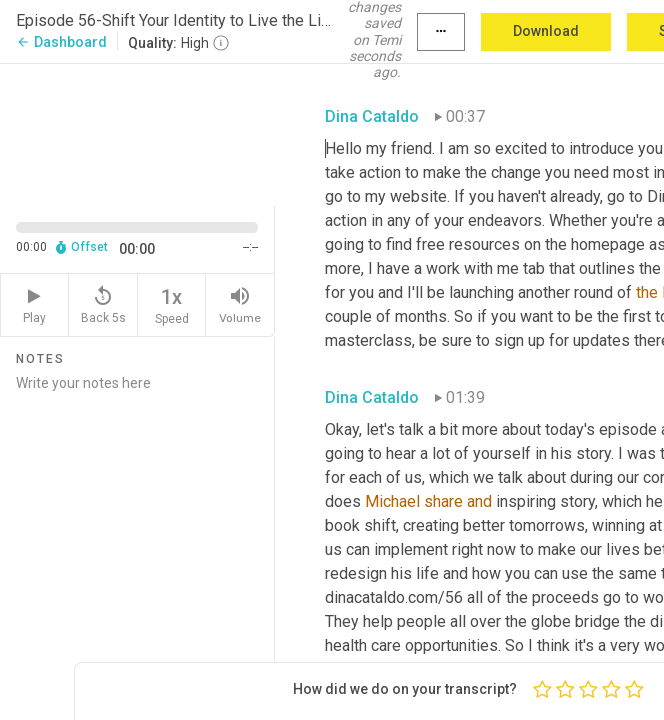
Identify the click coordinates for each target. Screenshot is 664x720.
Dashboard (61, 42)
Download (546, 31)
